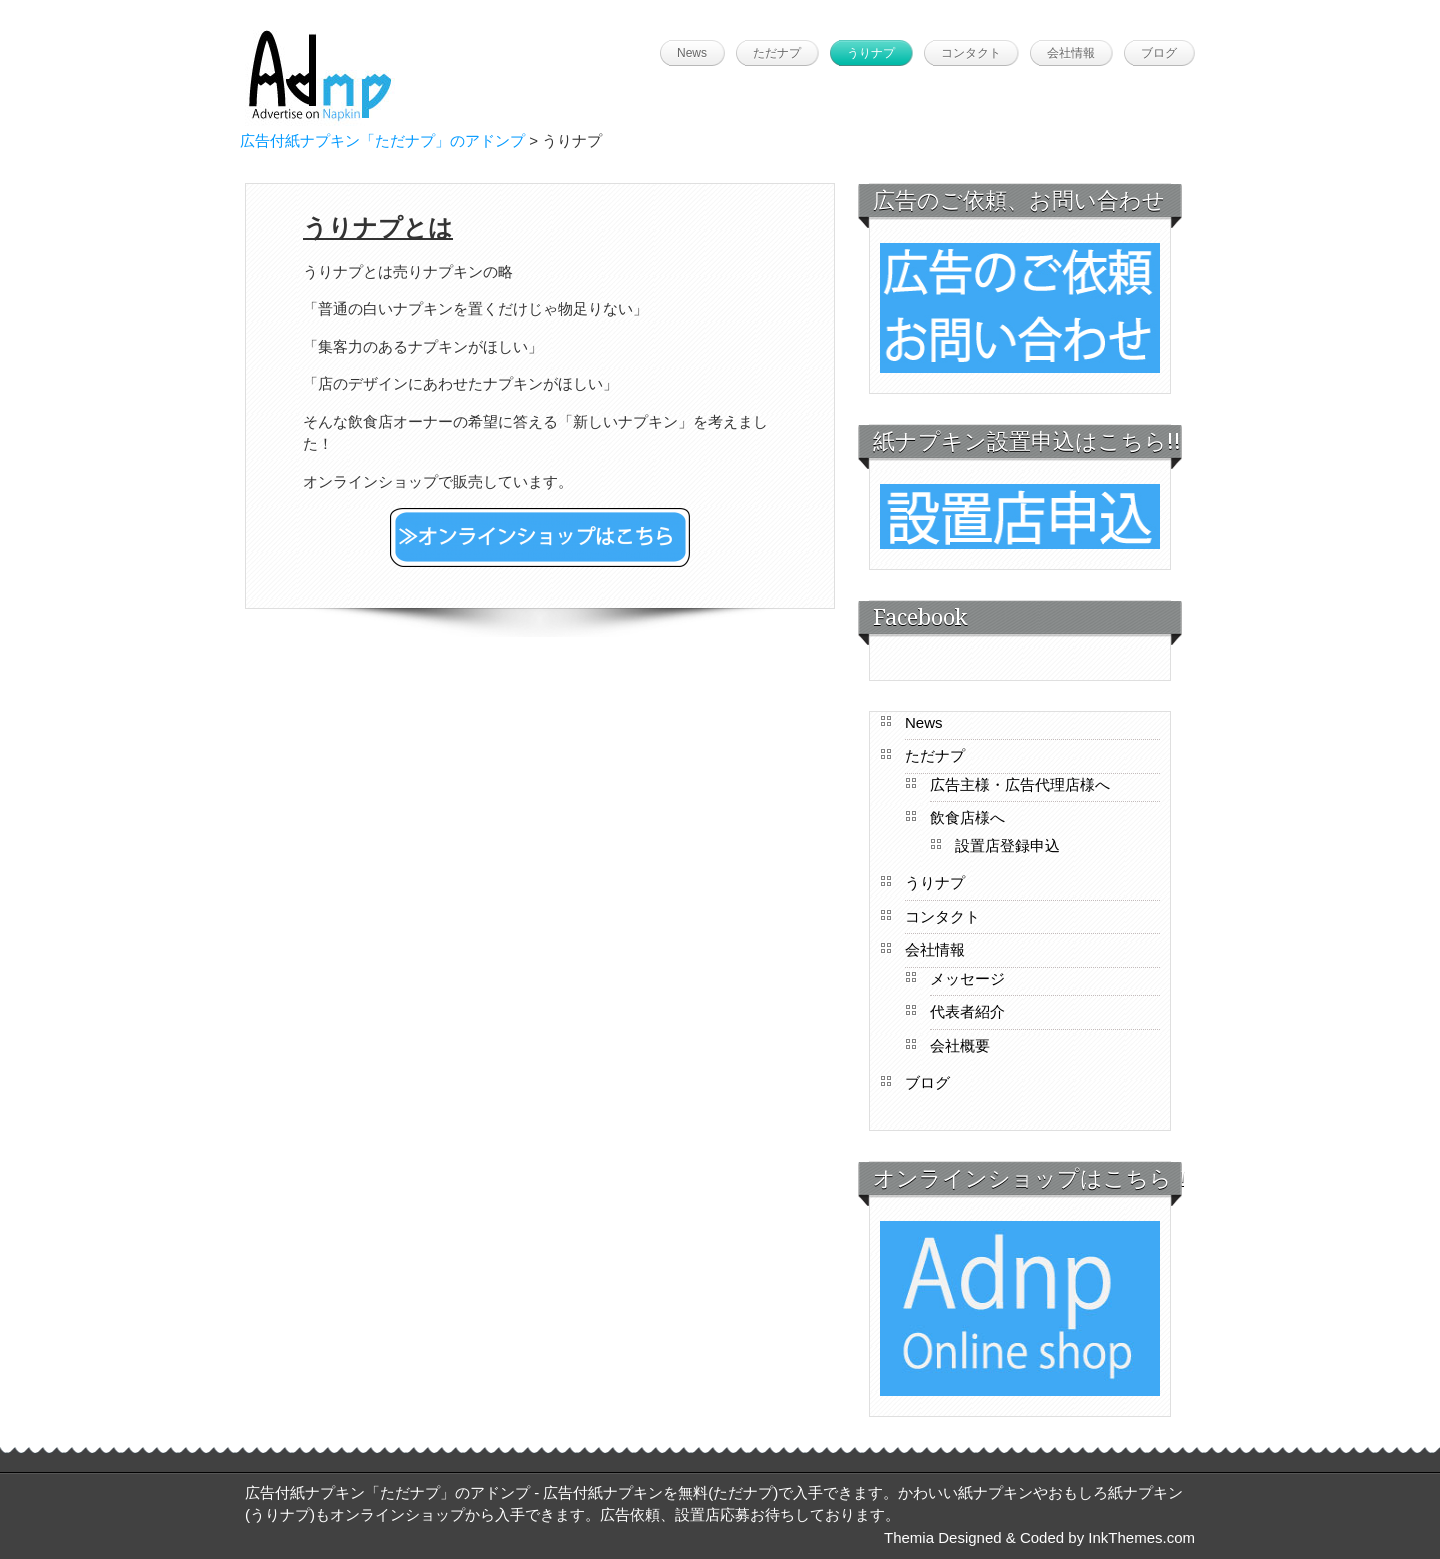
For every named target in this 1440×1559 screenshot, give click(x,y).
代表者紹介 (967, 1011)
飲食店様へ (967, 817)
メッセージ (967, 978)
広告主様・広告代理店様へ (1020, 784)
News (692, 53)
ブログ (1159, 53)
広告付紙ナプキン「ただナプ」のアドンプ (382, 140)
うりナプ (871, 53)
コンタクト (971, 53)
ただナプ (777, 53)
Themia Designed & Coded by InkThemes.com (1039, 1537)
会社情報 (1071, 53)
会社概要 (960, 1045)
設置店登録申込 (1007, 845)
